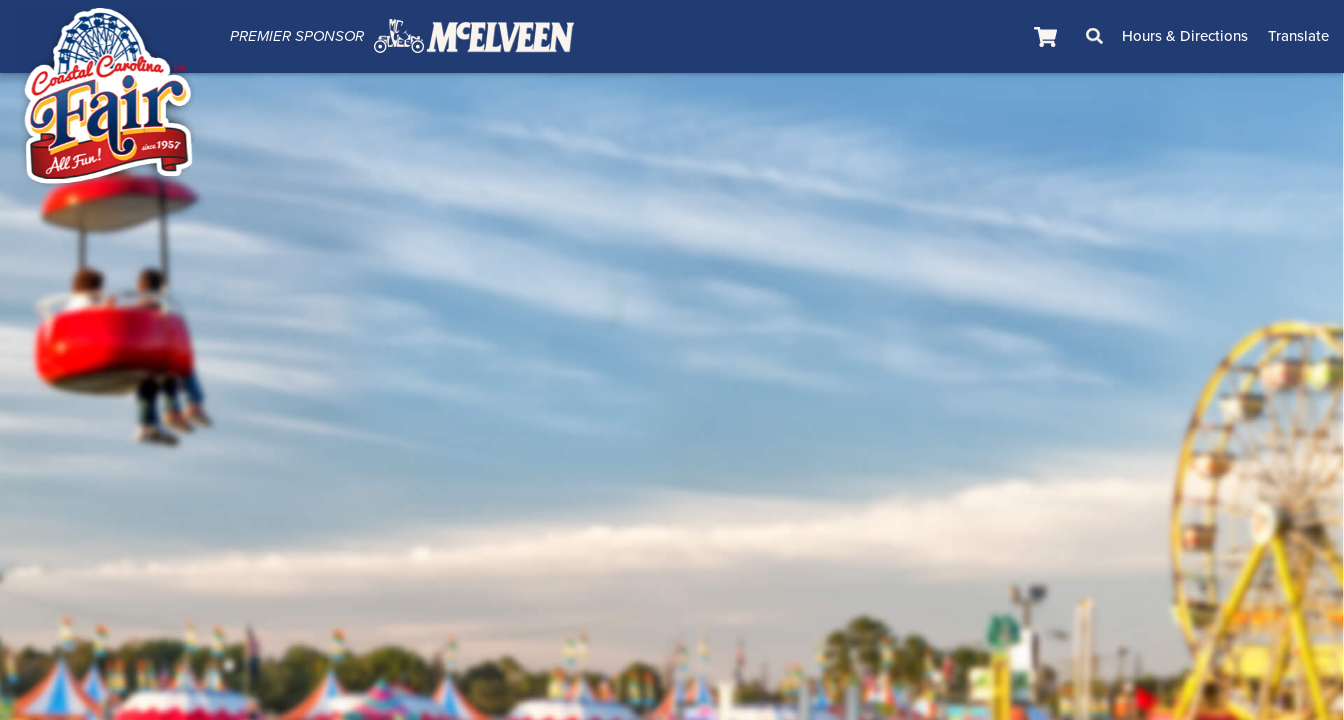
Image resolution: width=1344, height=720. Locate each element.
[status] (1048, 36)
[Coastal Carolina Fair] (108, 100)
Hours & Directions (1185, 36)
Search (1095, 36)
